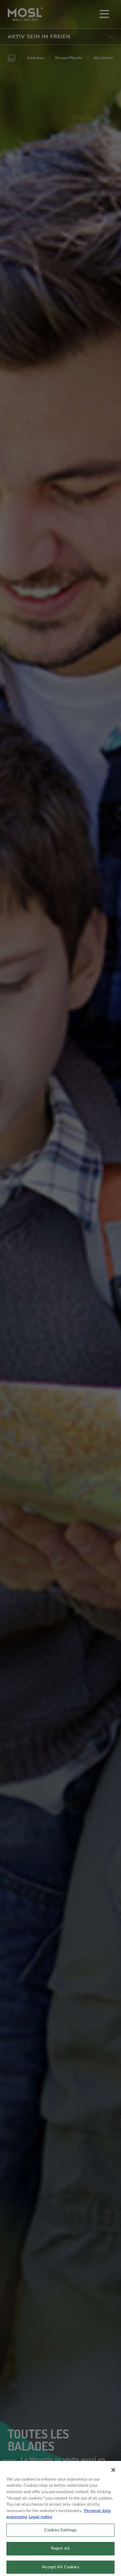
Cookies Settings (60, 2533)
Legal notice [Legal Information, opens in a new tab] (40, 2520)
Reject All (60, 2552)
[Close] (113, 2473)
